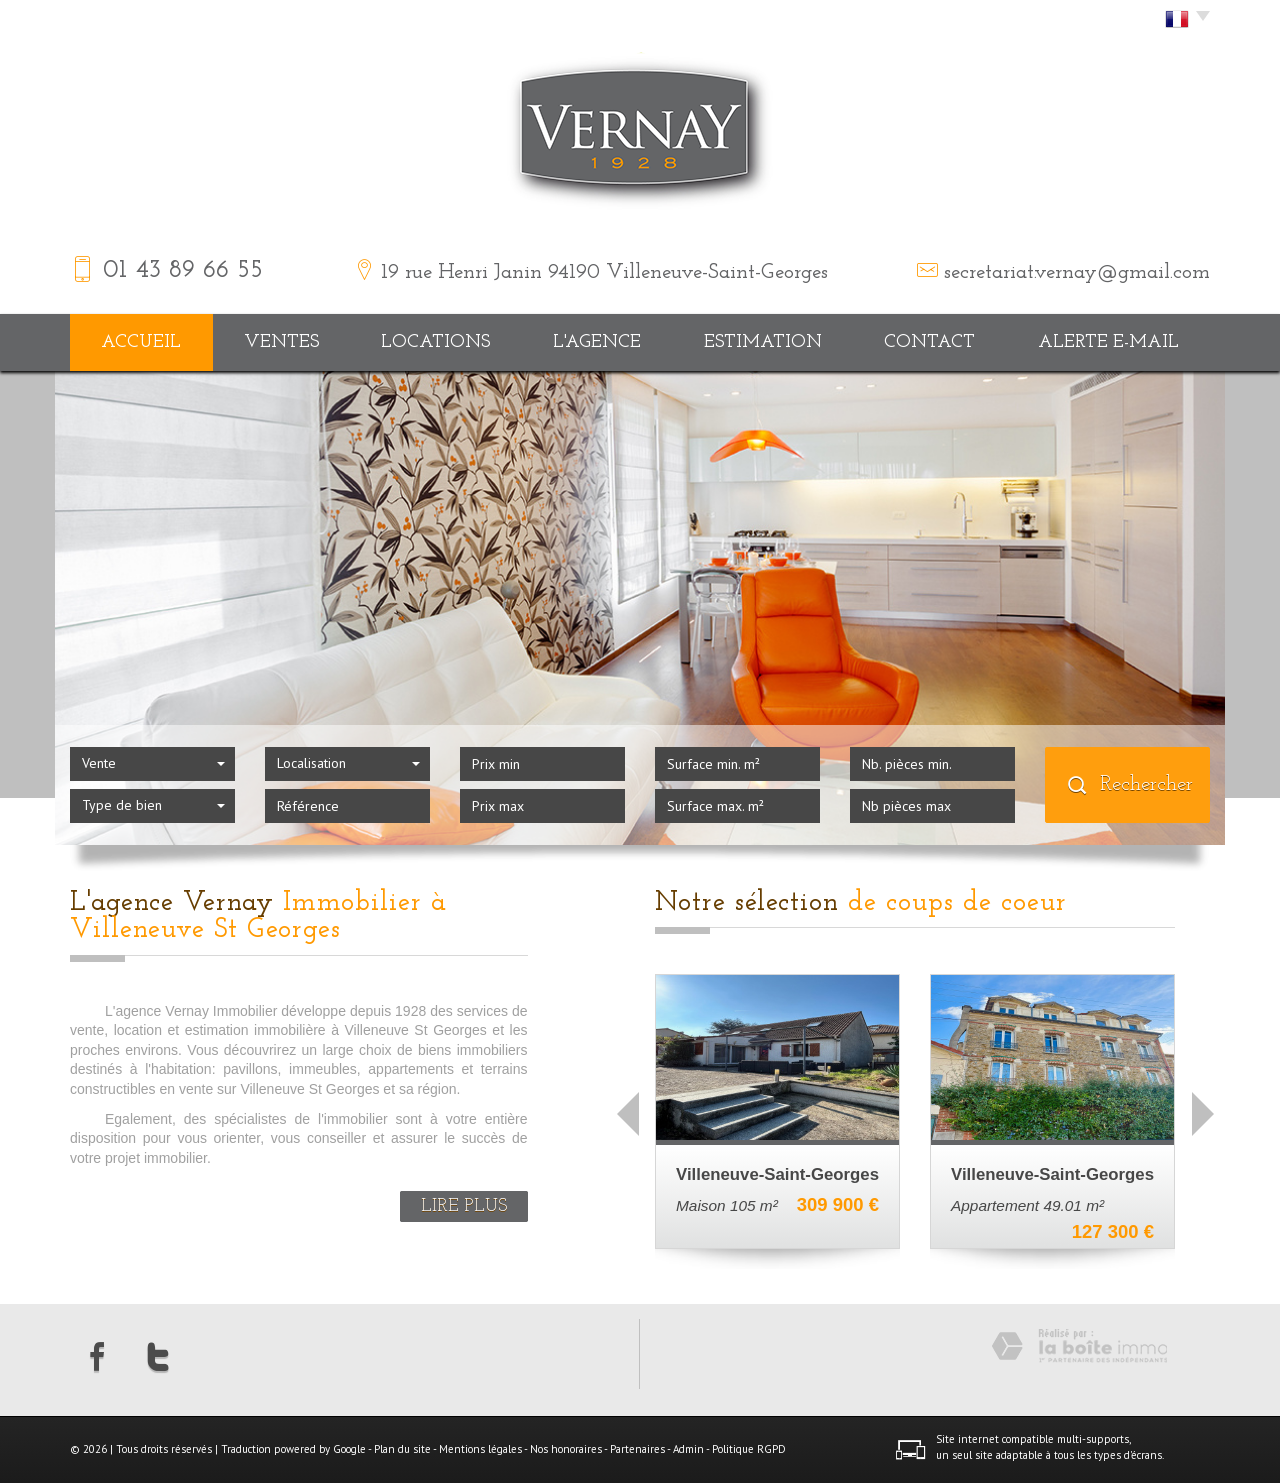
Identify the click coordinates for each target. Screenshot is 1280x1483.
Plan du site (402, 1449)
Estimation (763, 342)
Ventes (281, 342)
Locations (435, 342)
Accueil (141, 342)
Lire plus (464, 1206)
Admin (688, 1449)
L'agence (597, 342)
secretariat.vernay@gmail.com (1077, 272)
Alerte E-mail (1108, 342)
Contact (929, 342)
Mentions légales (480, 1449)
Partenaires (637, 1449)
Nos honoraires (566, 1449)
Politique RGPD (749, 1449)
